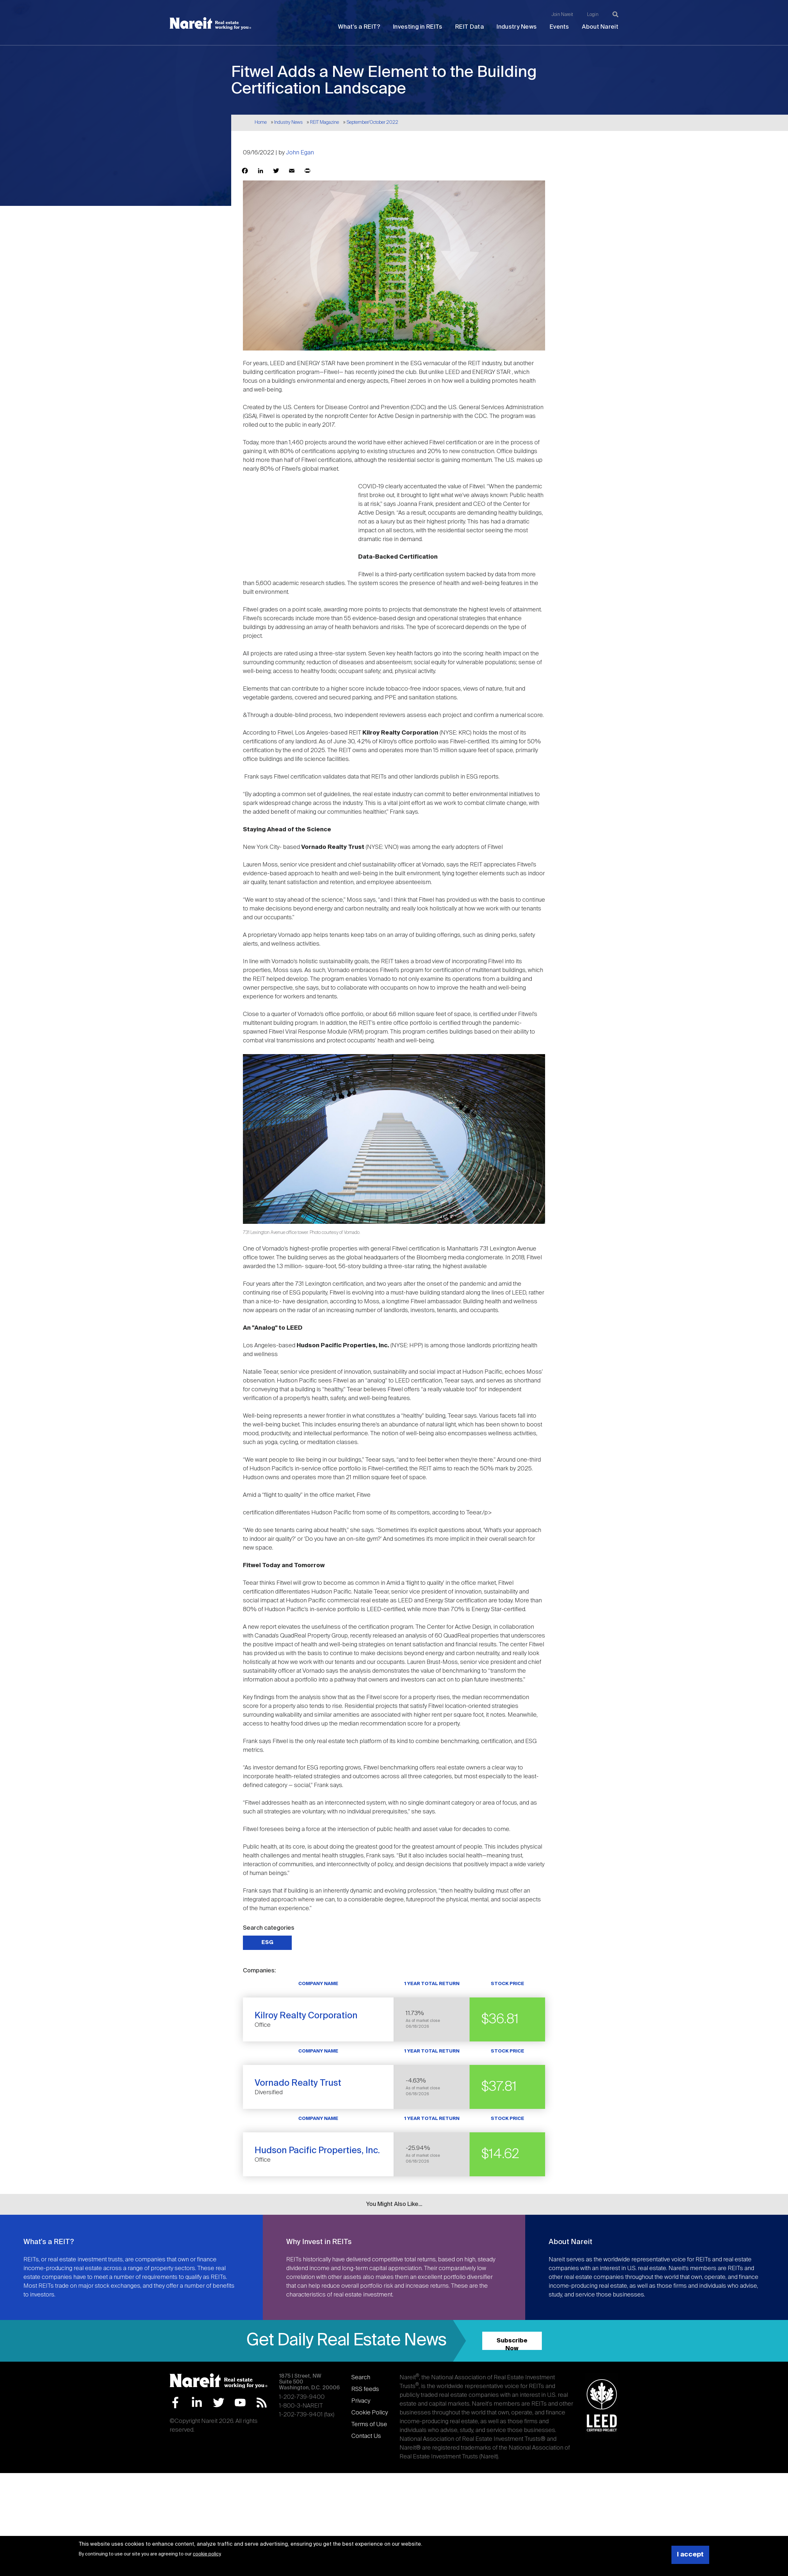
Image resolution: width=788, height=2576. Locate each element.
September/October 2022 (372, 122)
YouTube (240, 2402)
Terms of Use (369, 2424)
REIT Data (469, 27)
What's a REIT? (359, 27)
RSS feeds (365, 2389)
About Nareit (600, 27)
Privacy (360, 2401)
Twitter (218, 2402)
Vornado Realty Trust (298, 2083)
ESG (267, 1942)
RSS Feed (261, 2402)
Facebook (175, 2402)
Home (261, 122)
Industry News (517, 27)
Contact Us (366, 2436)
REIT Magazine (324, 122)
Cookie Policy (369, 2413)
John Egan (300, 153)
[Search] (615, 14)
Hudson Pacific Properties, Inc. (317, 2150)
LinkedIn (197, 2402)
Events (559, 27)
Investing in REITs (417, 27)
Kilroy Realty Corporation (306, 2015)
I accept (690, 2554)
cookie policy (206, 2554)
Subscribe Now (512, 2344)
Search (360, 2378)
